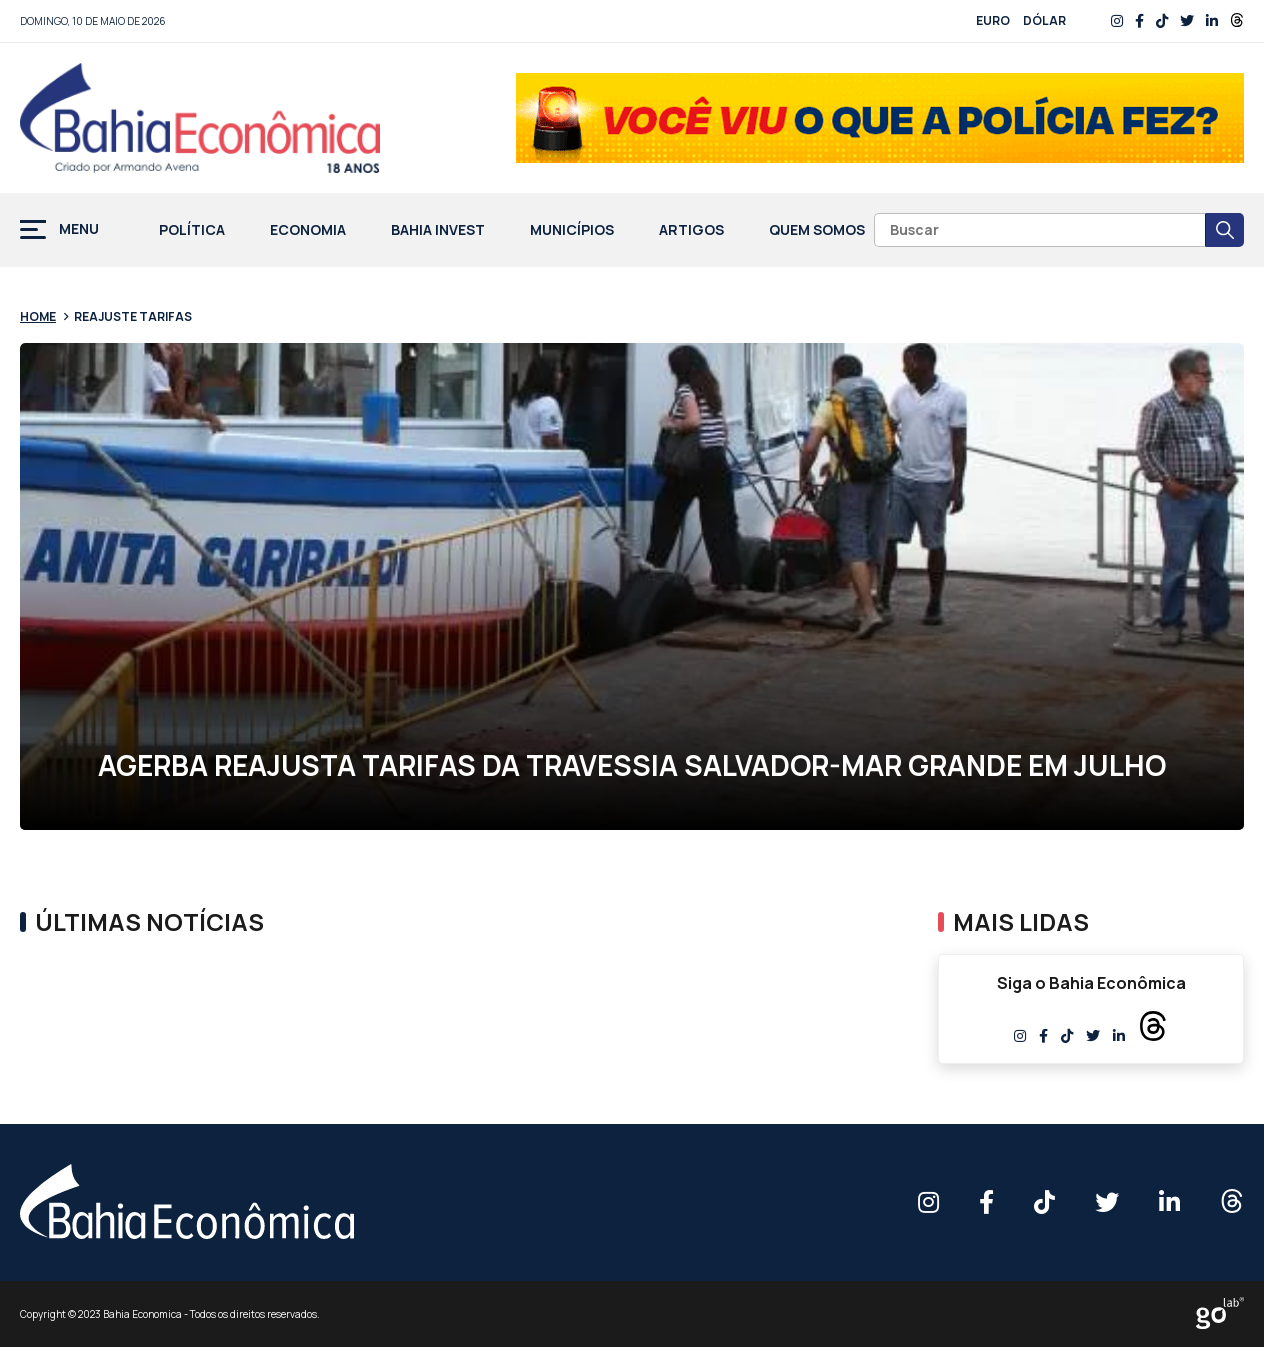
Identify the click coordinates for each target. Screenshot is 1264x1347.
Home (38, 316)
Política (192, 231)
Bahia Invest (438, 231)
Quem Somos (817, 231)
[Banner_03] (880, 118)
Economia (308, 231)
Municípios (572, 231)
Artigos (691, 231)
